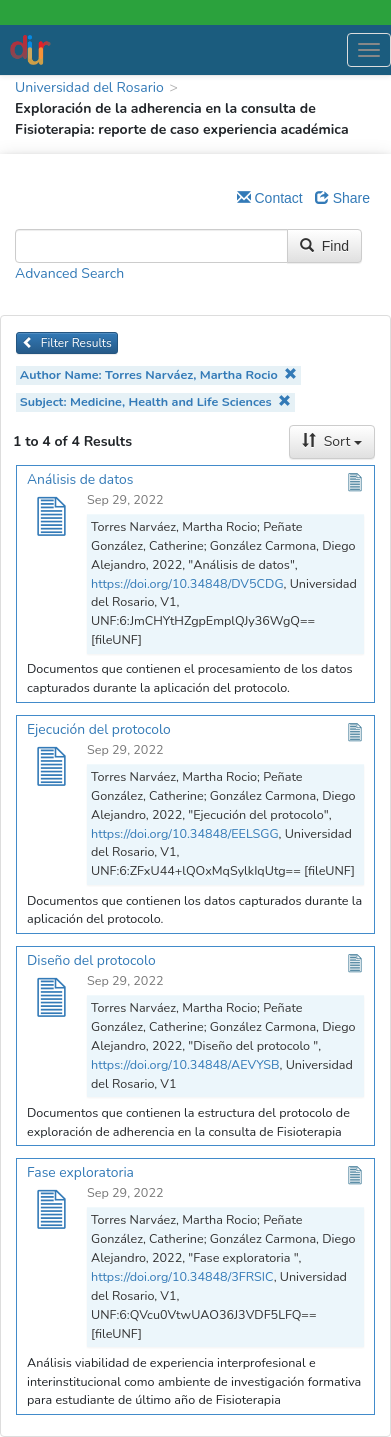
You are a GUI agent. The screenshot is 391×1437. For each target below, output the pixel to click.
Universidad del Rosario (89, 87)
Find (324, 246)
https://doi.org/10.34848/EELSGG (185, 833)
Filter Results (67, 343)
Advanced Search (69, 273)
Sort (332, 441)
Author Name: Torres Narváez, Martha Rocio (158, 374)
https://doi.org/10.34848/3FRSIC (182, 1276)
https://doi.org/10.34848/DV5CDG (187, 583)
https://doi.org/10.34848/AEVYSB (185, 1064)
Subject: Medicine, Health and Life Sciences (156, 401)
